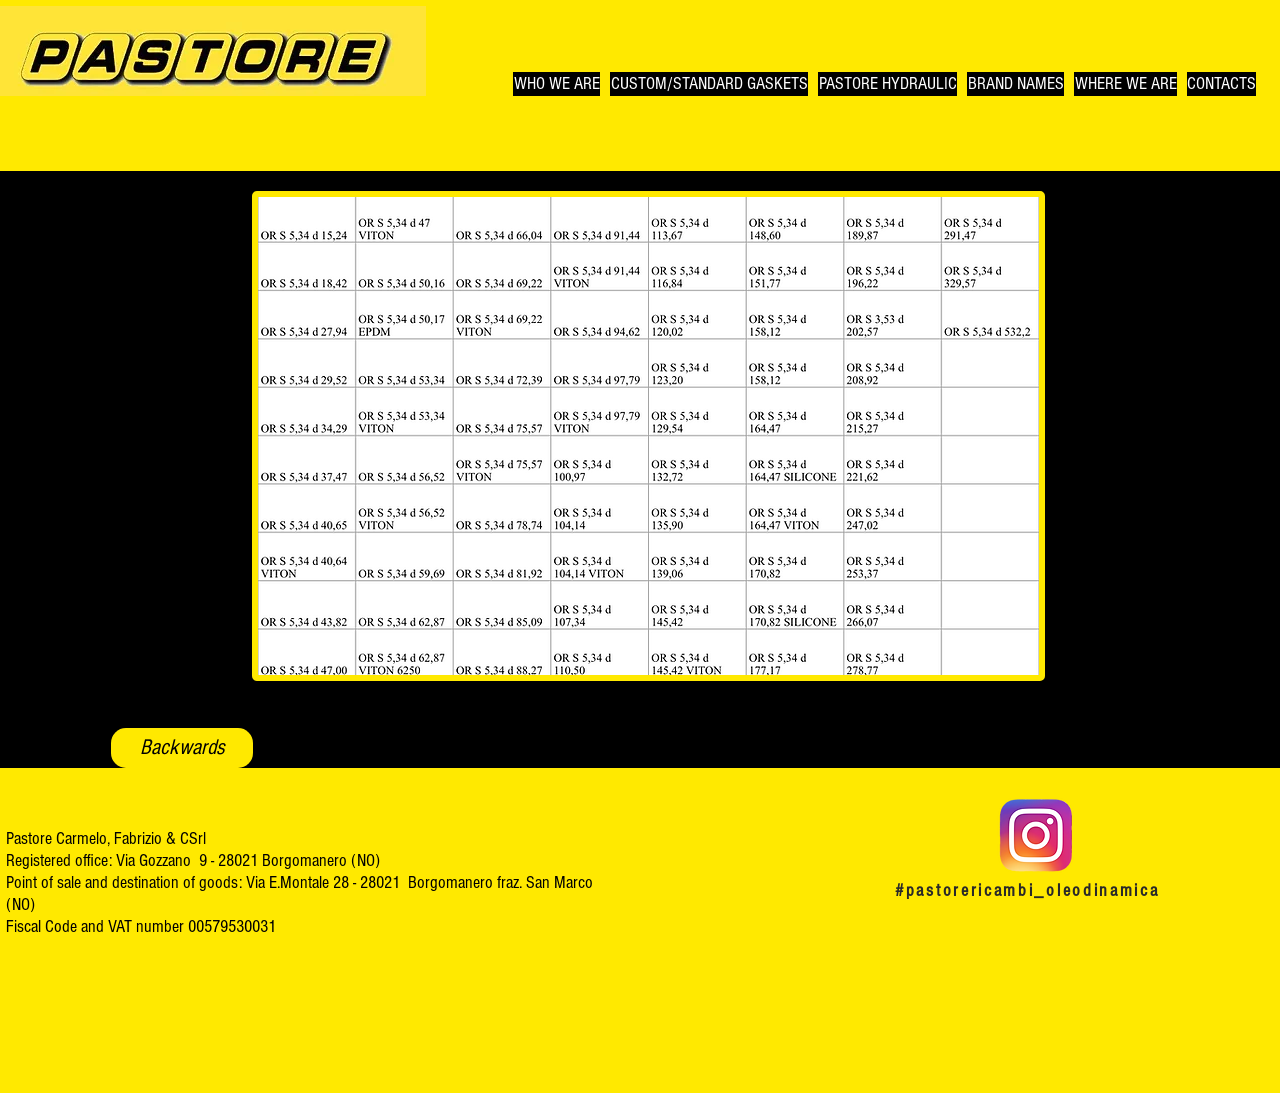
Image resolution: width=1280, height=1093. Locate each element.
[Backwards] (182, 748)
